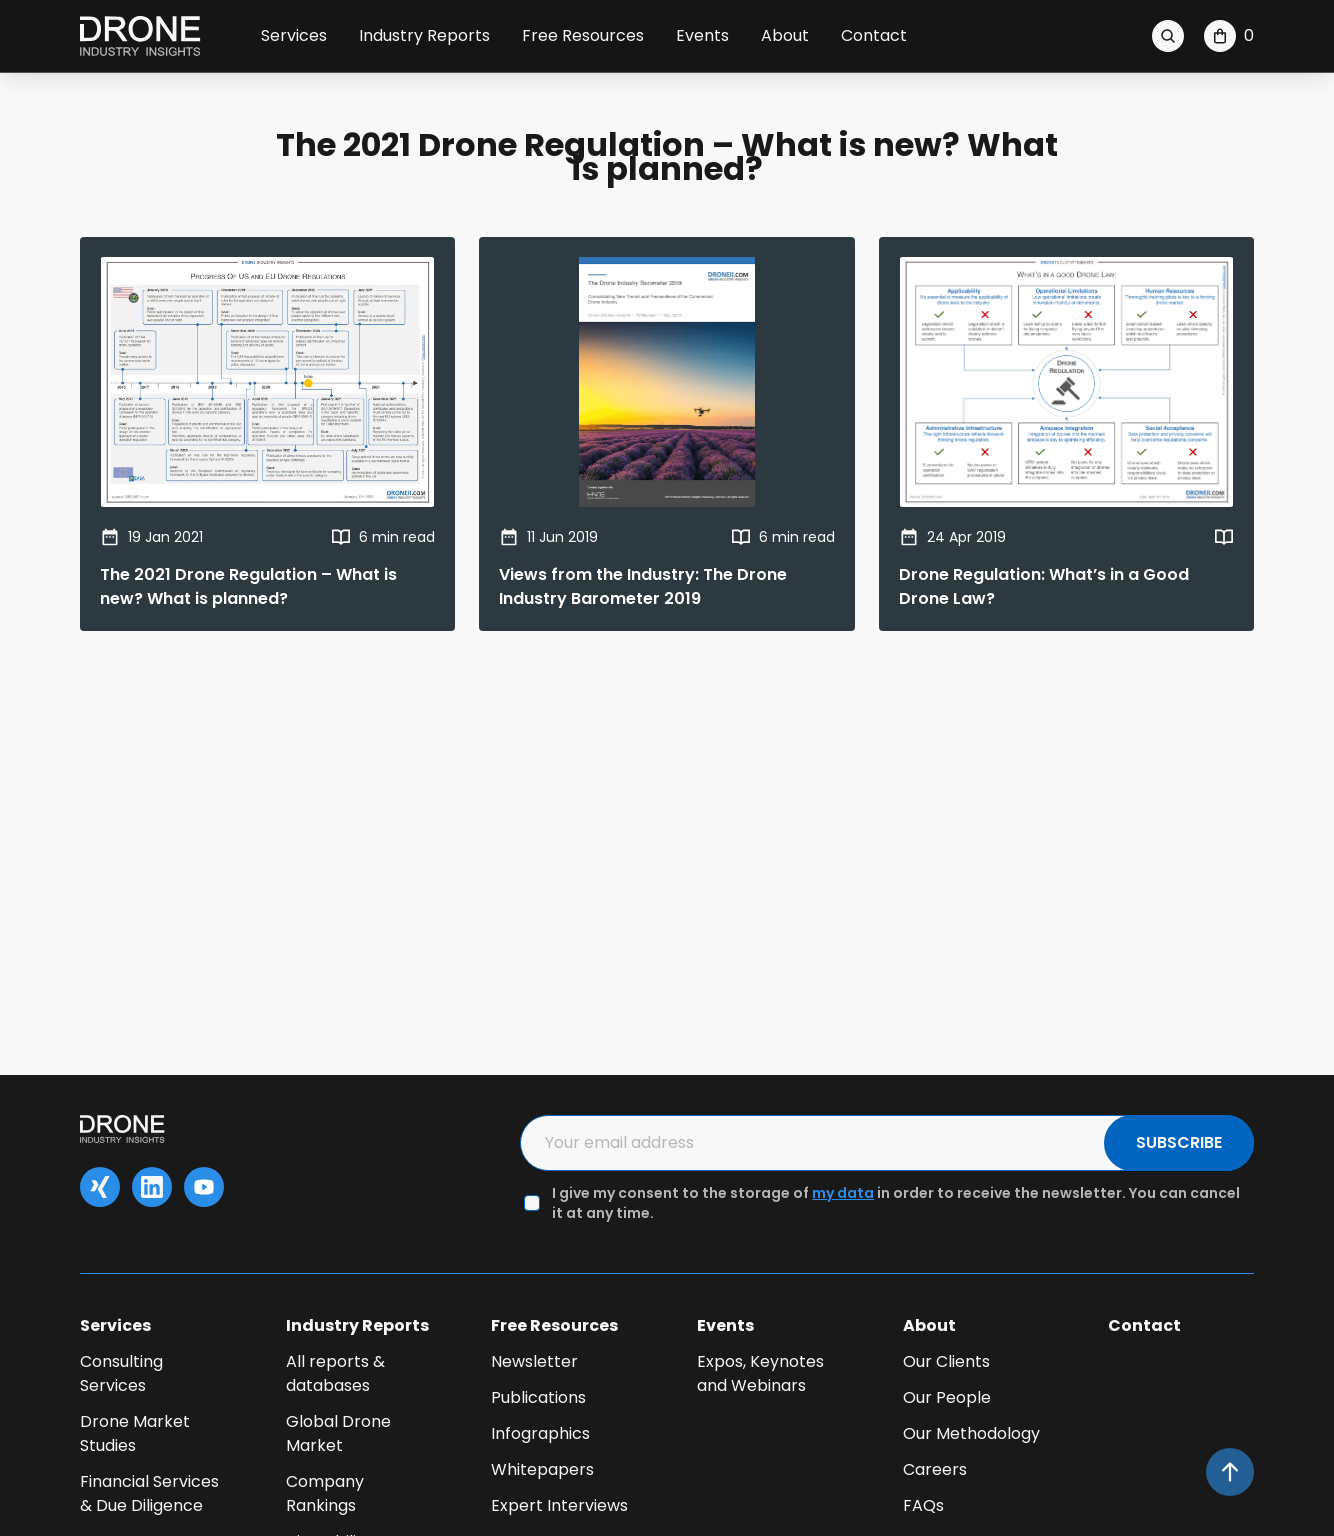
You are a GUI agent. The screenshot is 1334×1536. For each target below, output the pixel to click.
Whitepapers (542, 1469)
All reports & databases (335, 1373)
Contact (874, 35)
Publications (538, 1397)
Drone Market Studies (135, 1433)
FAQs (923, 1505)
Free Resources (583, 35)
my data (843, 1193)
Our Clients (946, 1361)
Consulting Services (121, 1373)
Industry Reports (424, 35)
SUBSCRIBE (1179, 1142)
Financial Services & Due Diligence (149, 1493)
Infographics (540, 1433)
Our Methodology (971, 1433)
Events (702, 35)
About (785, 35)
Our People (947, 1397)
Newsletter (534, 1361)
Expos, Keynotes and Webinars (760, 1373)
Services (294, 35)
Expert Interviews (559, 1505)
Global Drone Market (338, 1433)
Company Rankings (325, 1493)
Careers (935, 1469)
